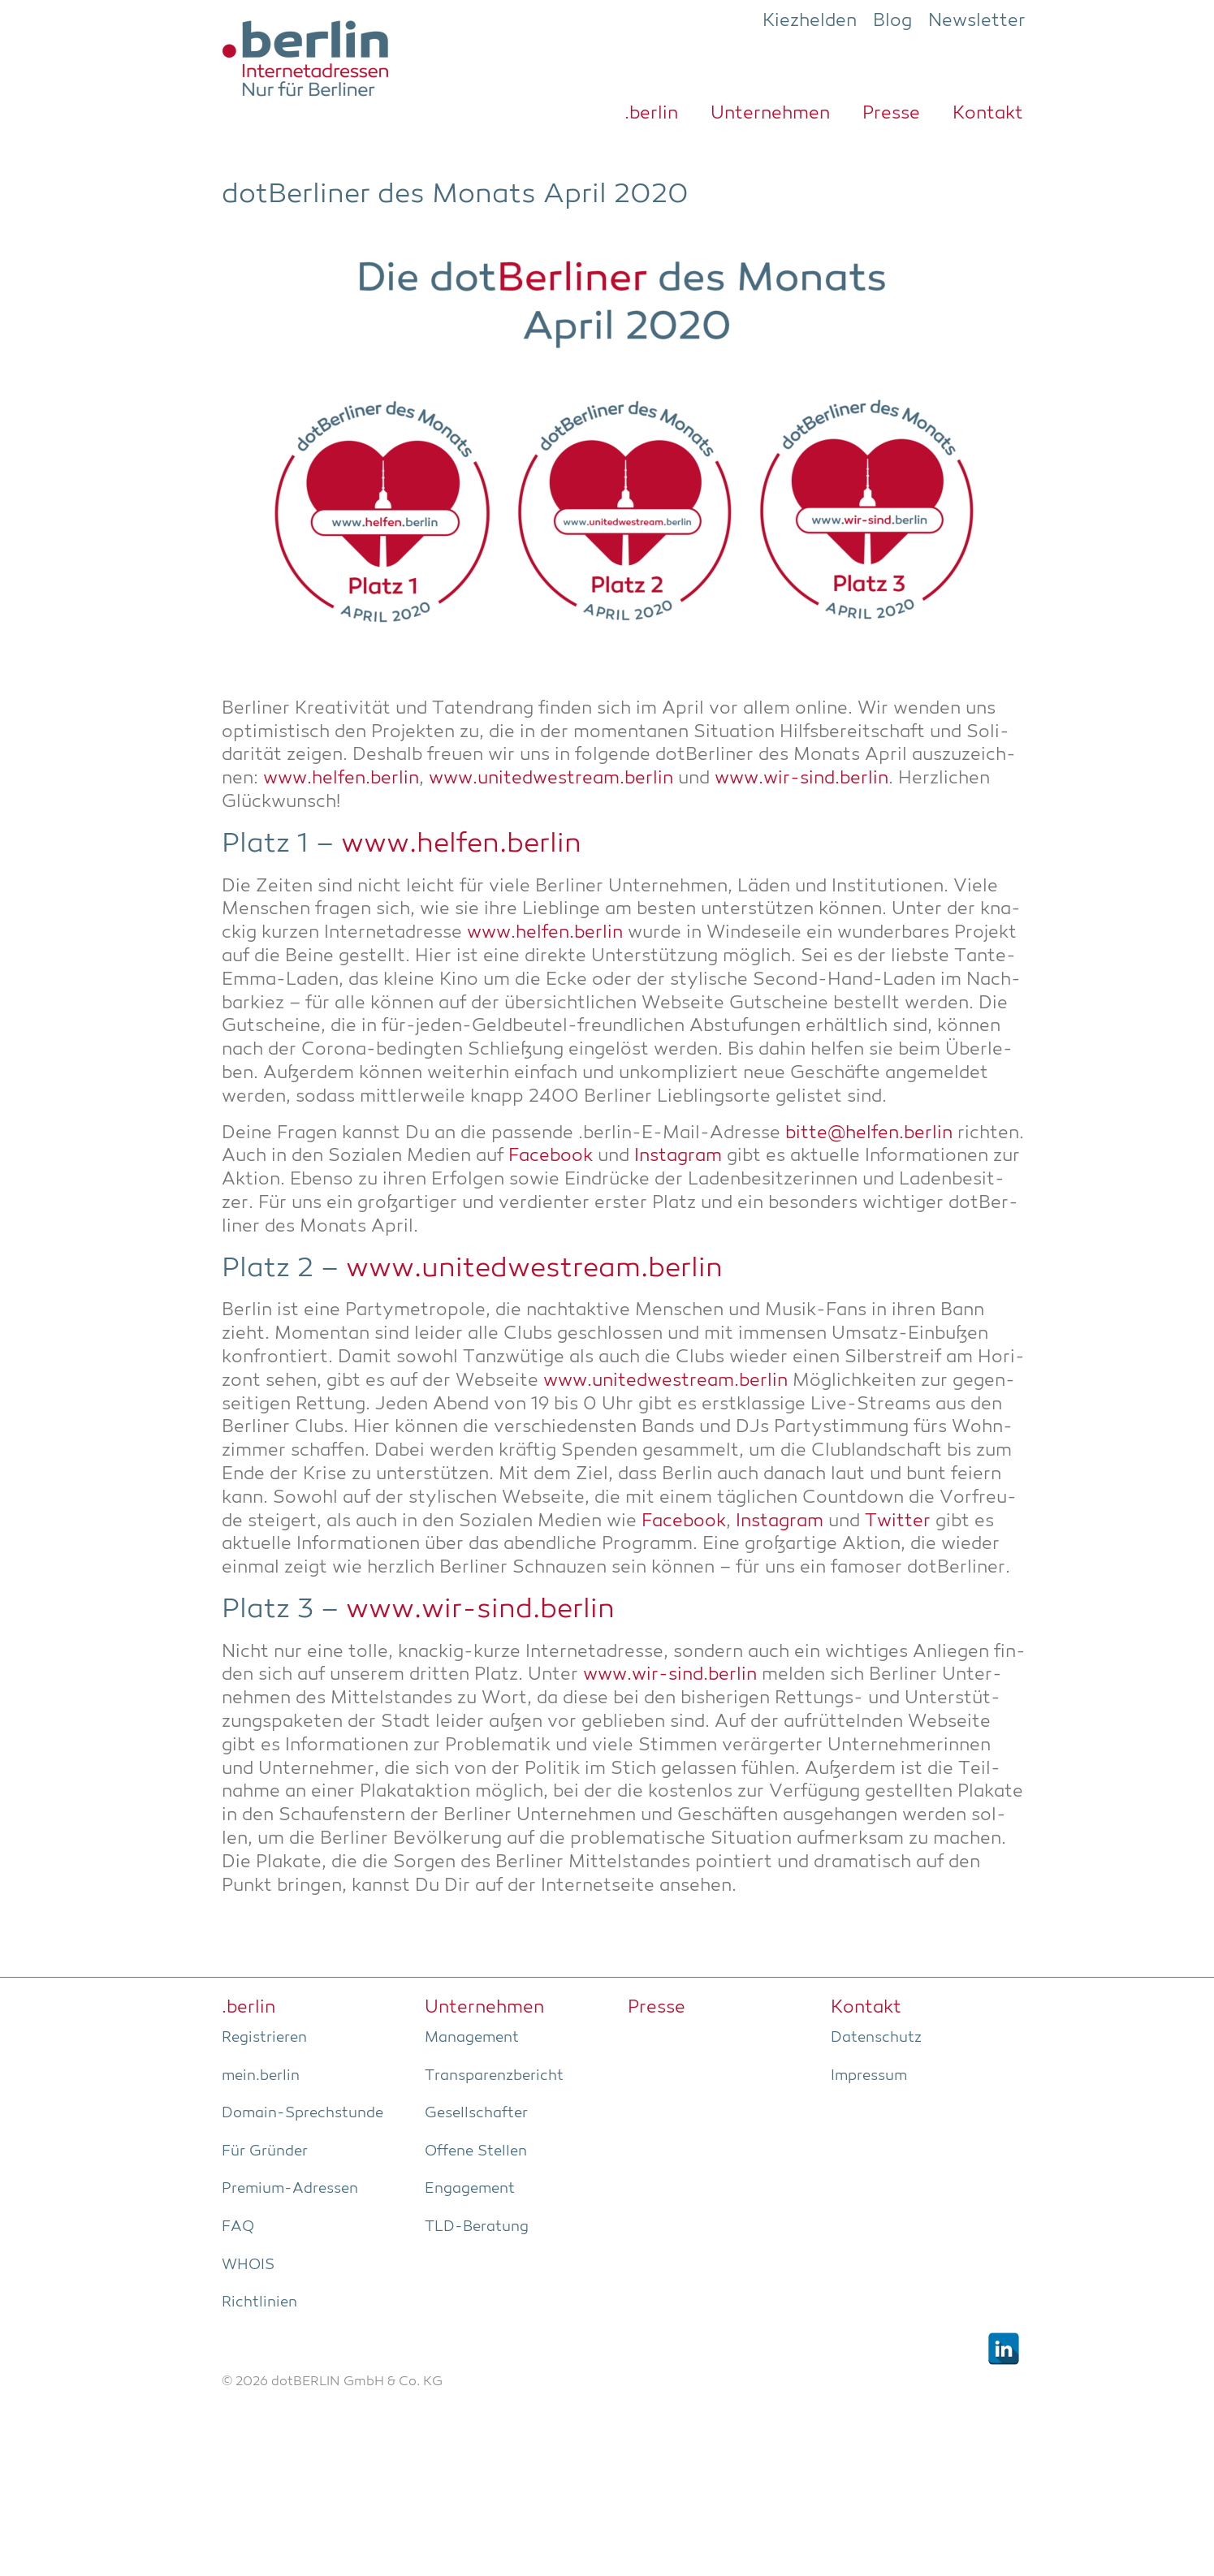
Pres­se (891, 114)
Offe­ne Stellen (476, 2151)
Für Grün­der (265, 2151)
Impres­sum (869, 2076)
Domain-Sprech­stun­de (302, 2113)
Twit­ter (898, 1521)
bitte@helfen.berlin (869, 1133)
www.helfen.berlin (341, 779)
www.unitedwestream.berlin (551, 779)
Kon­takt (988, 114)
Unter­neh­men (770, 114)
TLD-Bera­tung (477, 2227)
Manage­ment (472, 2037)
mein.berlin (261, 2076)
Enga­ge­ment (470, 2188)
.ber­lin (651, 114)
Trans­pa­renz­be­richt (494, 2076)
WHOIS (248, 2265)
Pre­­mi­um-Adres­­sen (290, 2188)
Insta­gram (678, 1156)
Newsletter (977, 21)
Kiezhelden (810, 21)
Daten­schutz (876, 2037)
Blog (892, 21)
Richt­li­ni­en (259, 2302)
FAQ (238, 2227)
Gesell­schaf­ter (476, 2113)
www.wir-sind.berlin (801, 779)
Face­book (550, 1156)
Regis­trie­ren (264, 2037)
